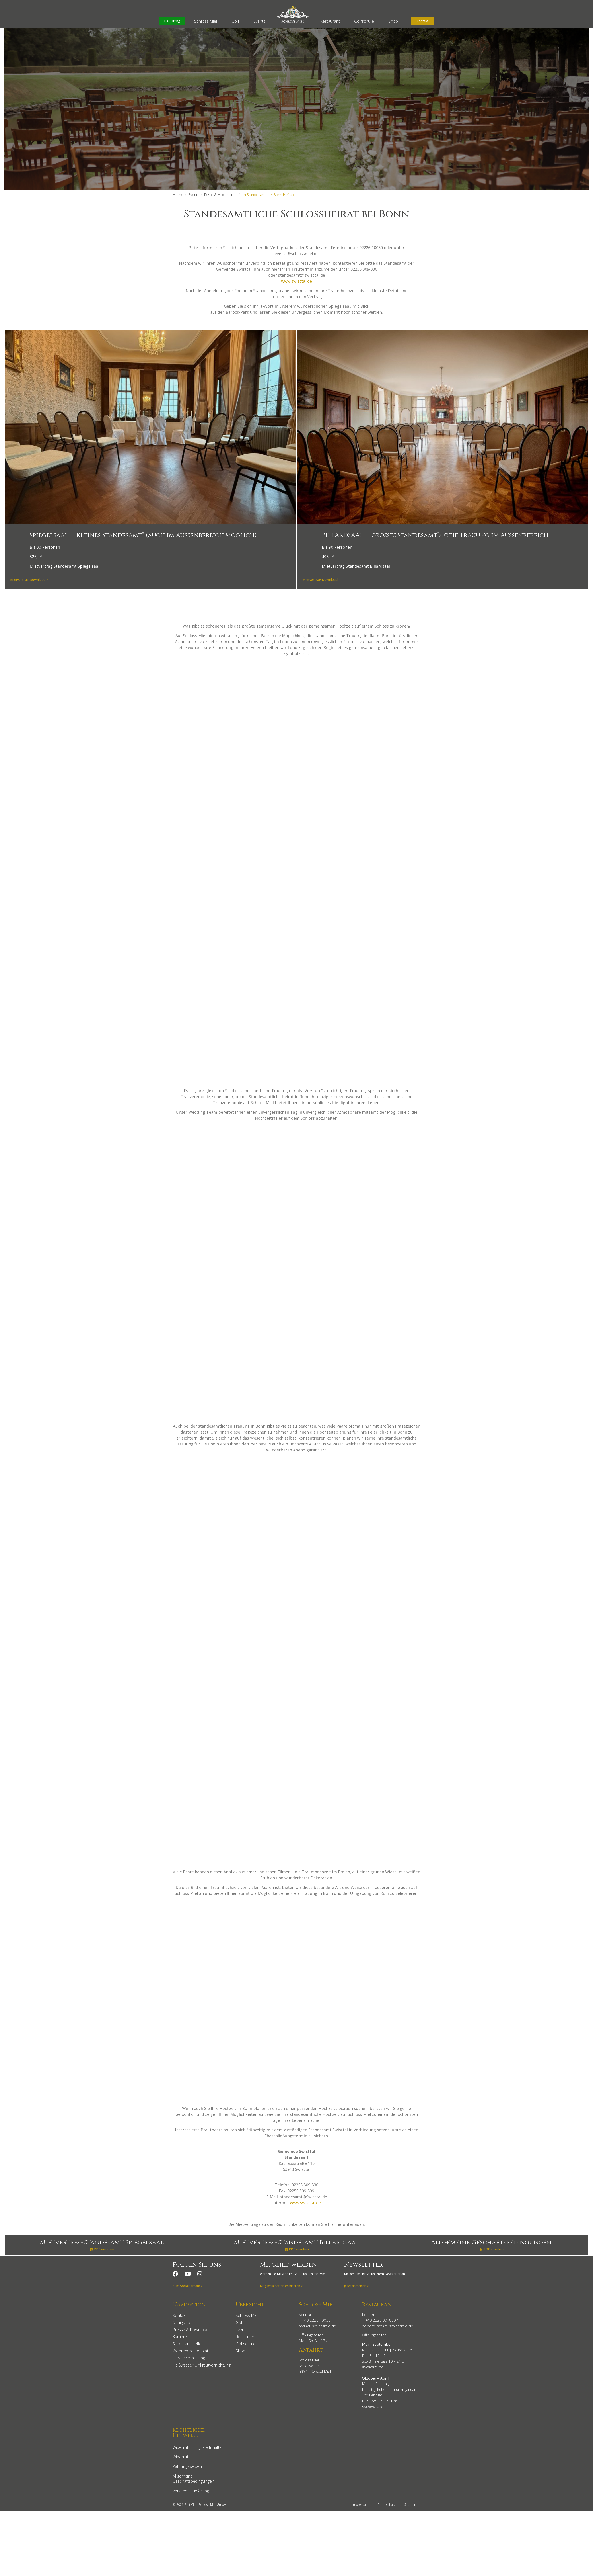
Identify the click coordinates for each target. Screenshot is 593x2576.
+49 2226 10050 (316, 2456)
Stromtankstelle (187, 2479)
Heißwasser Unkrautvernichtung (202, 2501)
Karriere (180, 2472)
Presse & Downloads (191, 2465)
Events (259, 21)
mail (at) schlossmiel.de (317, 2461)
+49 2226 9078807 (382, 2456)
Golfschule (364, 21)
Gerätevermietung (189, 2493)
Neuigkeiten (183, 2458)
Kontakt (180, 2451)
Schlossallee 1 (310, 2501)
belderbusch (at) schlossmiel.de (387, 2461)
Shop (393, 21)
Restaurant (330, 21)
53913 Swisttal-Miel (315, 2507)
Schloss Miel (205, 21)
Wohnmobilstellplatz (191, 2486)
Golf (235, 21)
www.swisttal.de (296, 281)
